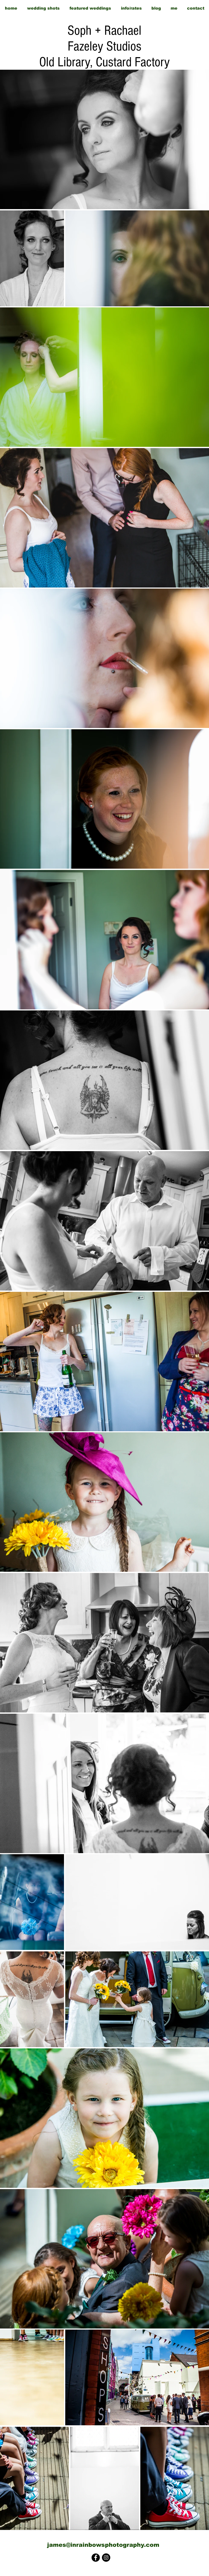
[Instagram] (106, 2557)
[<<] (48, 1288)
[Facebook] (95, 2557)
